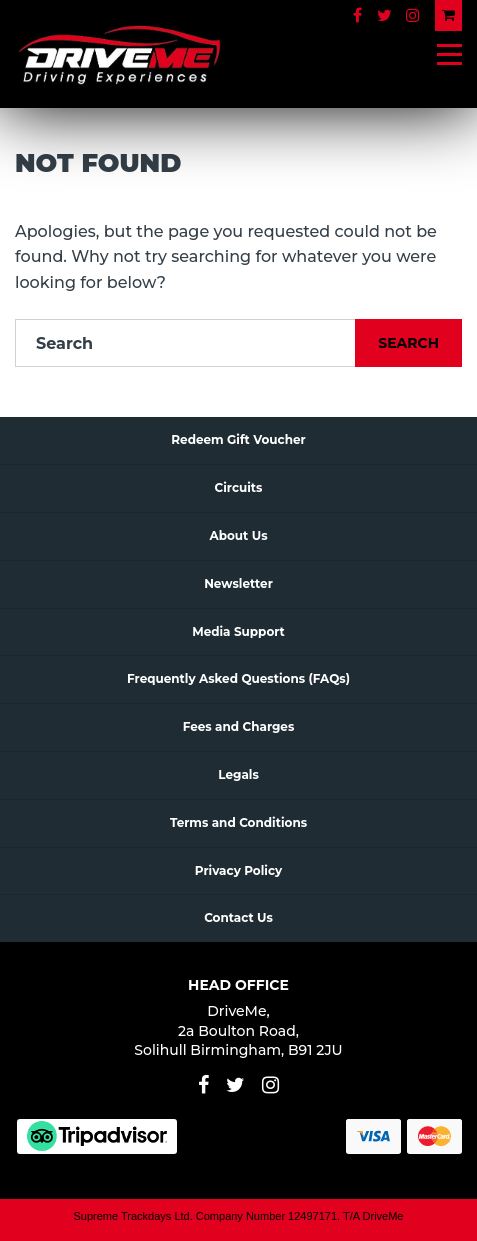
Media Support (238, 631)
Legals (238, 774)
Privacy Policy (238, 870)
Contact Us (238, 917)
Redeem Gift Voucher (238, 439)
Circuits (239, 487)
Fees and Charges (239, 726)
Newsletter (238, 583)
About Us (238, 535)
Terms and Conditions (238, 822)
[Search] (185, 343)
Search (408, 343)
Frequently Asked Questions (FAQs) (238, 678)
